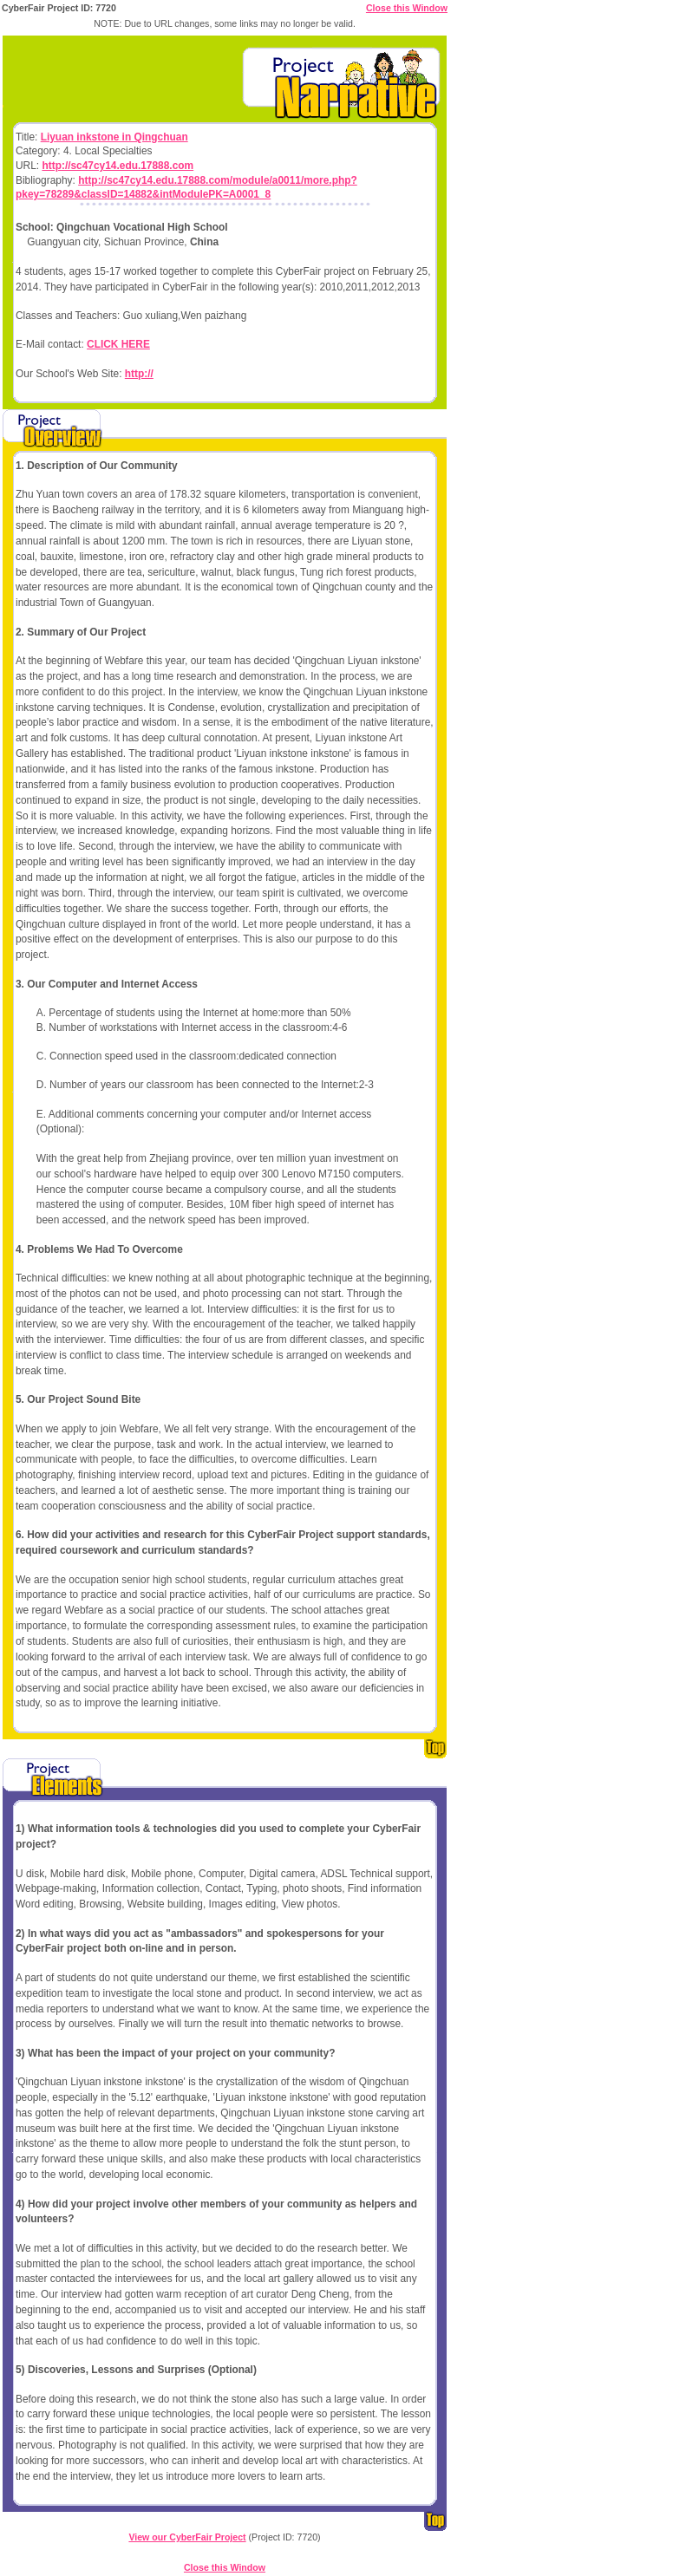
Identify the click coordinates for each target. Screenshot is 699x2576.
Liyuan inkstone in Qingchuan (114, 137)
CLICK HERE (118, 344)
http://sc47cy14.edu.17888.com (117, 166)
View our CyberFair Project (186, 2537)
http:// (139, 374)
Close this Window (406, 8)
